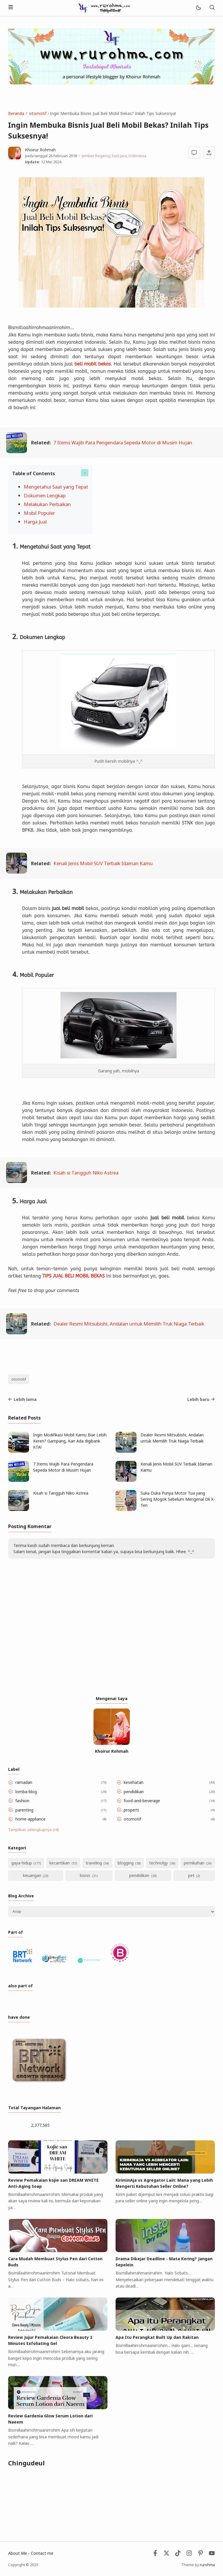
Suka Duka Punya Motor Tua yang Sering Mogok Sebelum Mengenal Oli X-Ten (178, 1499)
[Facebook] (155, 2554)
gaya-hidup (21, 1863)
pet (191, 1875)
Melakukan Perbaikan (47, 504)
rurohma (207, 2564)
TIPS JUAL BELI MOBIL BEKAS (73, 1276)
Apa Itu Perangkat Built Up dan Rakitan (157, 2337)
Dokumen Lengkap (45, 495)
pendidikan (134, 1791)
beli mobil (86, 364)
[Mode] (198, 8)
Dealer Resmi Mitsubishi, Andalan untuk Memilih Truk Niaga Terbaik (128, 1323)
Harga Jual (35, 521)
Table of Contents (33, 473)
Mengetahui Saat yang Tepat (56, 486)
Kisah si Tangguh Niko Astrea (85, 1172)
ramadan (23, 1782)
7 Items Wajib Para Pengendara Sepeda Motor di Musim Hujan (122, 442)
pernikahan (194, 1863)
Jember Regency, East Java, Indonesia (113, 155)
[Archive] (111, 1911)
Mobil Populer (39, 513)
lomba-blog (26, 1791)
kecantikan (59, 1863)
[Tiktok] (178, 2554)
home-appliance (30, 1819)
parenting (24, 1810)
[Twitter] (166, 2554)
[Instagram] (189, 2554)
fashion (22, 1800)
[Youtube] (212, 2554)
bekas (104, 364)
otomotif (18, 1379)
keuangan (32, 1875)
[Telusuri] (212, 8)
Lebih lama (22, 1399)
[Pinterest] (200, 2554)
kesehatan (133, 1782)
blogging (126, 1863)
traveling (94, 1863)
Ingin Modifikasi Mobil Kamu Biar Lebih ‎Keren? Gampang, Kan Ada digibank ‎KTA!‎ (70, 1441)
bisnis (85, 1875)
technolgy (158, 1863)
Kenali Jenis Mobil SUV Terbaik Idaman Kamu (103, 863)
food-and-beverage (142, 1800)
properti (131, 1810)
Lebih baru (201, 1399)
